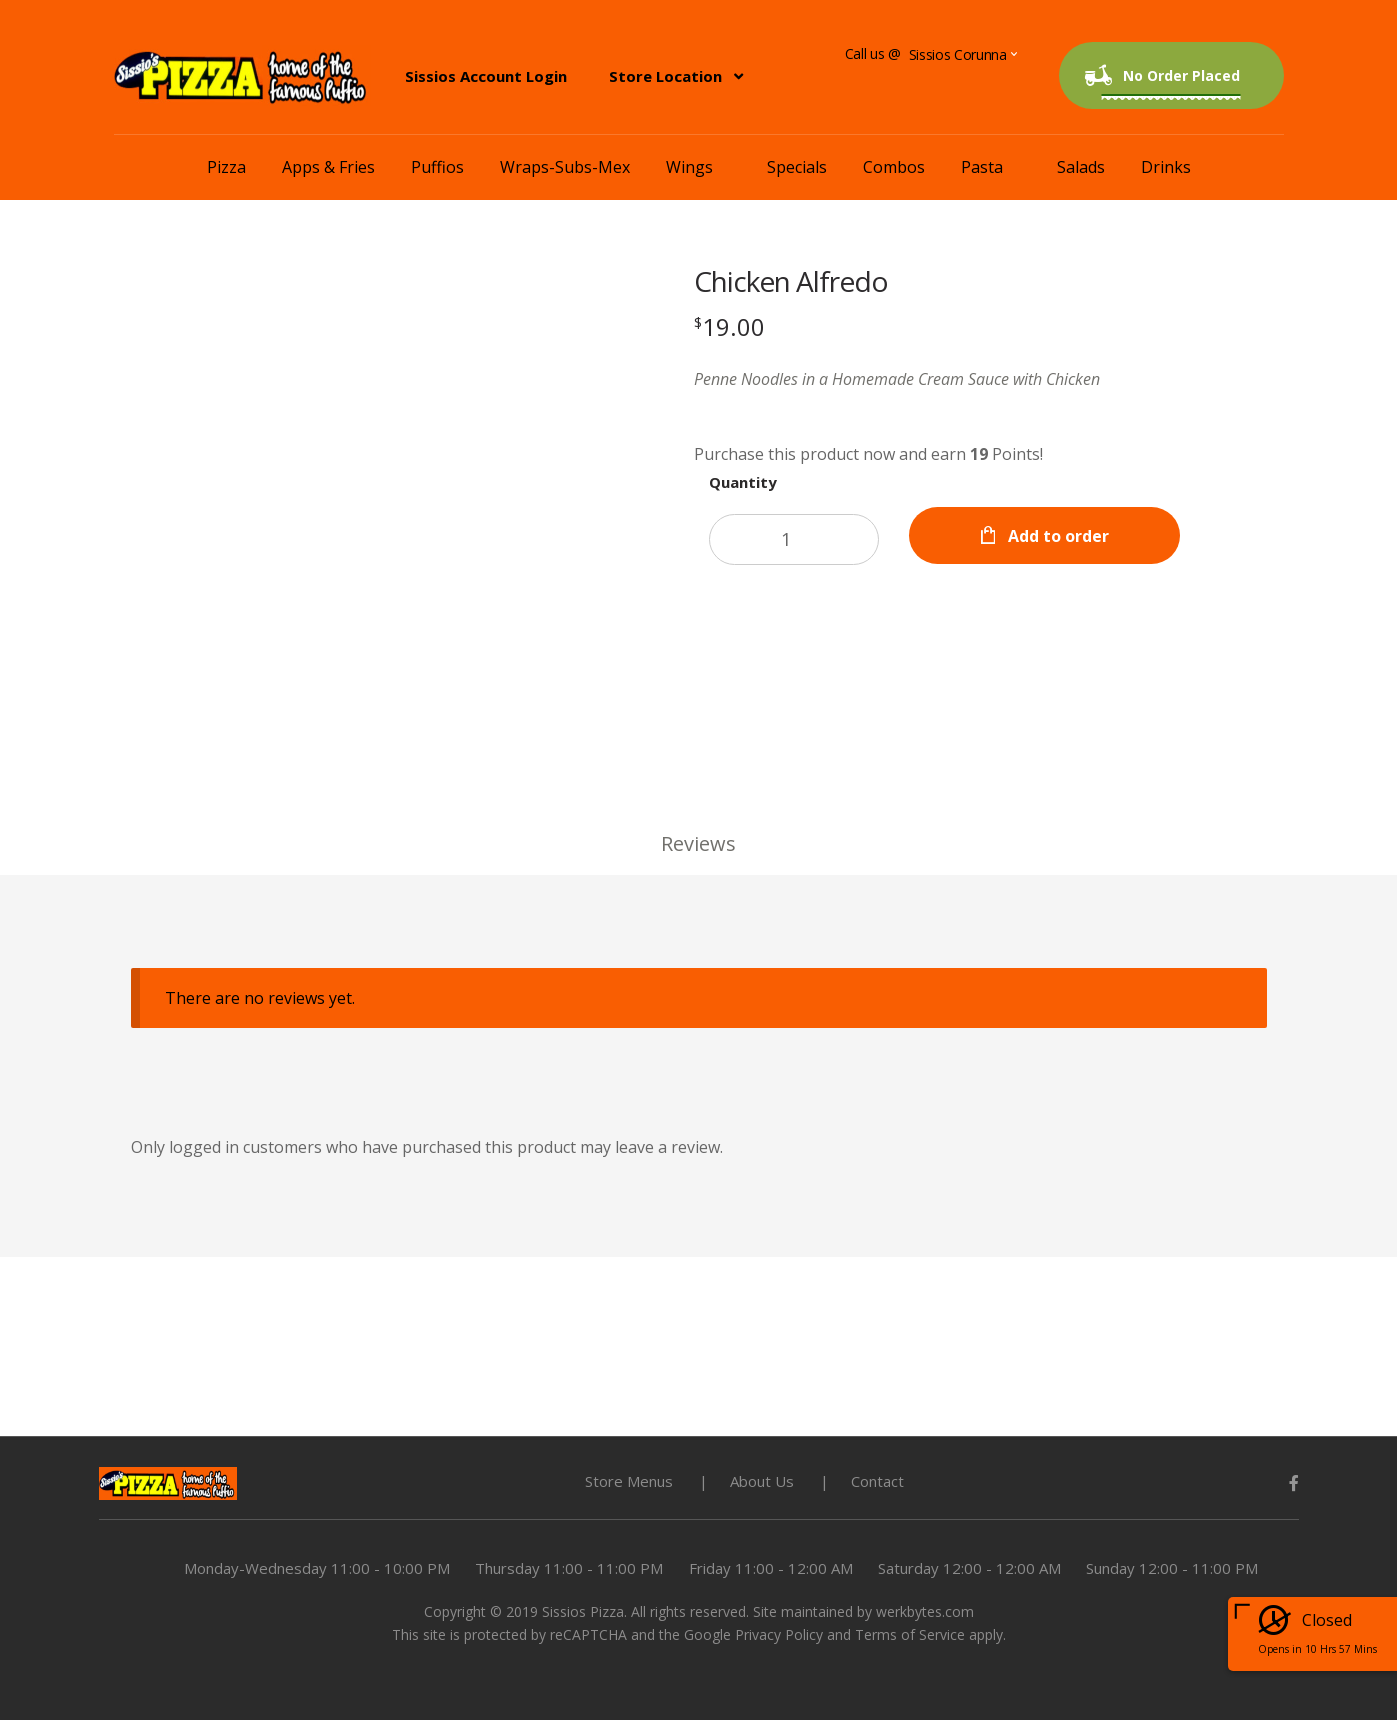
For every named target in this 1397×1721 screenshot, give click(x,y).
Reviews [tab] (698, 844)
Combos (894, 167)
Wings (689, 167)
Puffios (437, 167)
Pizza (226, 167)
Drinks (1166, 167)
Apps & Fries (328, 167)
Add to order (1061, 536)
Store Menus (629, 1482)
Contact (877, 1482)
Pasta (982, 167)
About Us (762, 1482)
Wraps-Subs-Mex (565, 167)
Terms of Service (910, 1635)
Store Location (665, 76)
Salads (1081, 167)
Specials (797, 167)
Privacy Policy (779, 1635)
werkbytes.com (925, 1612)
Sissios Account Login (486, 76)
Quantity (744, 482)
